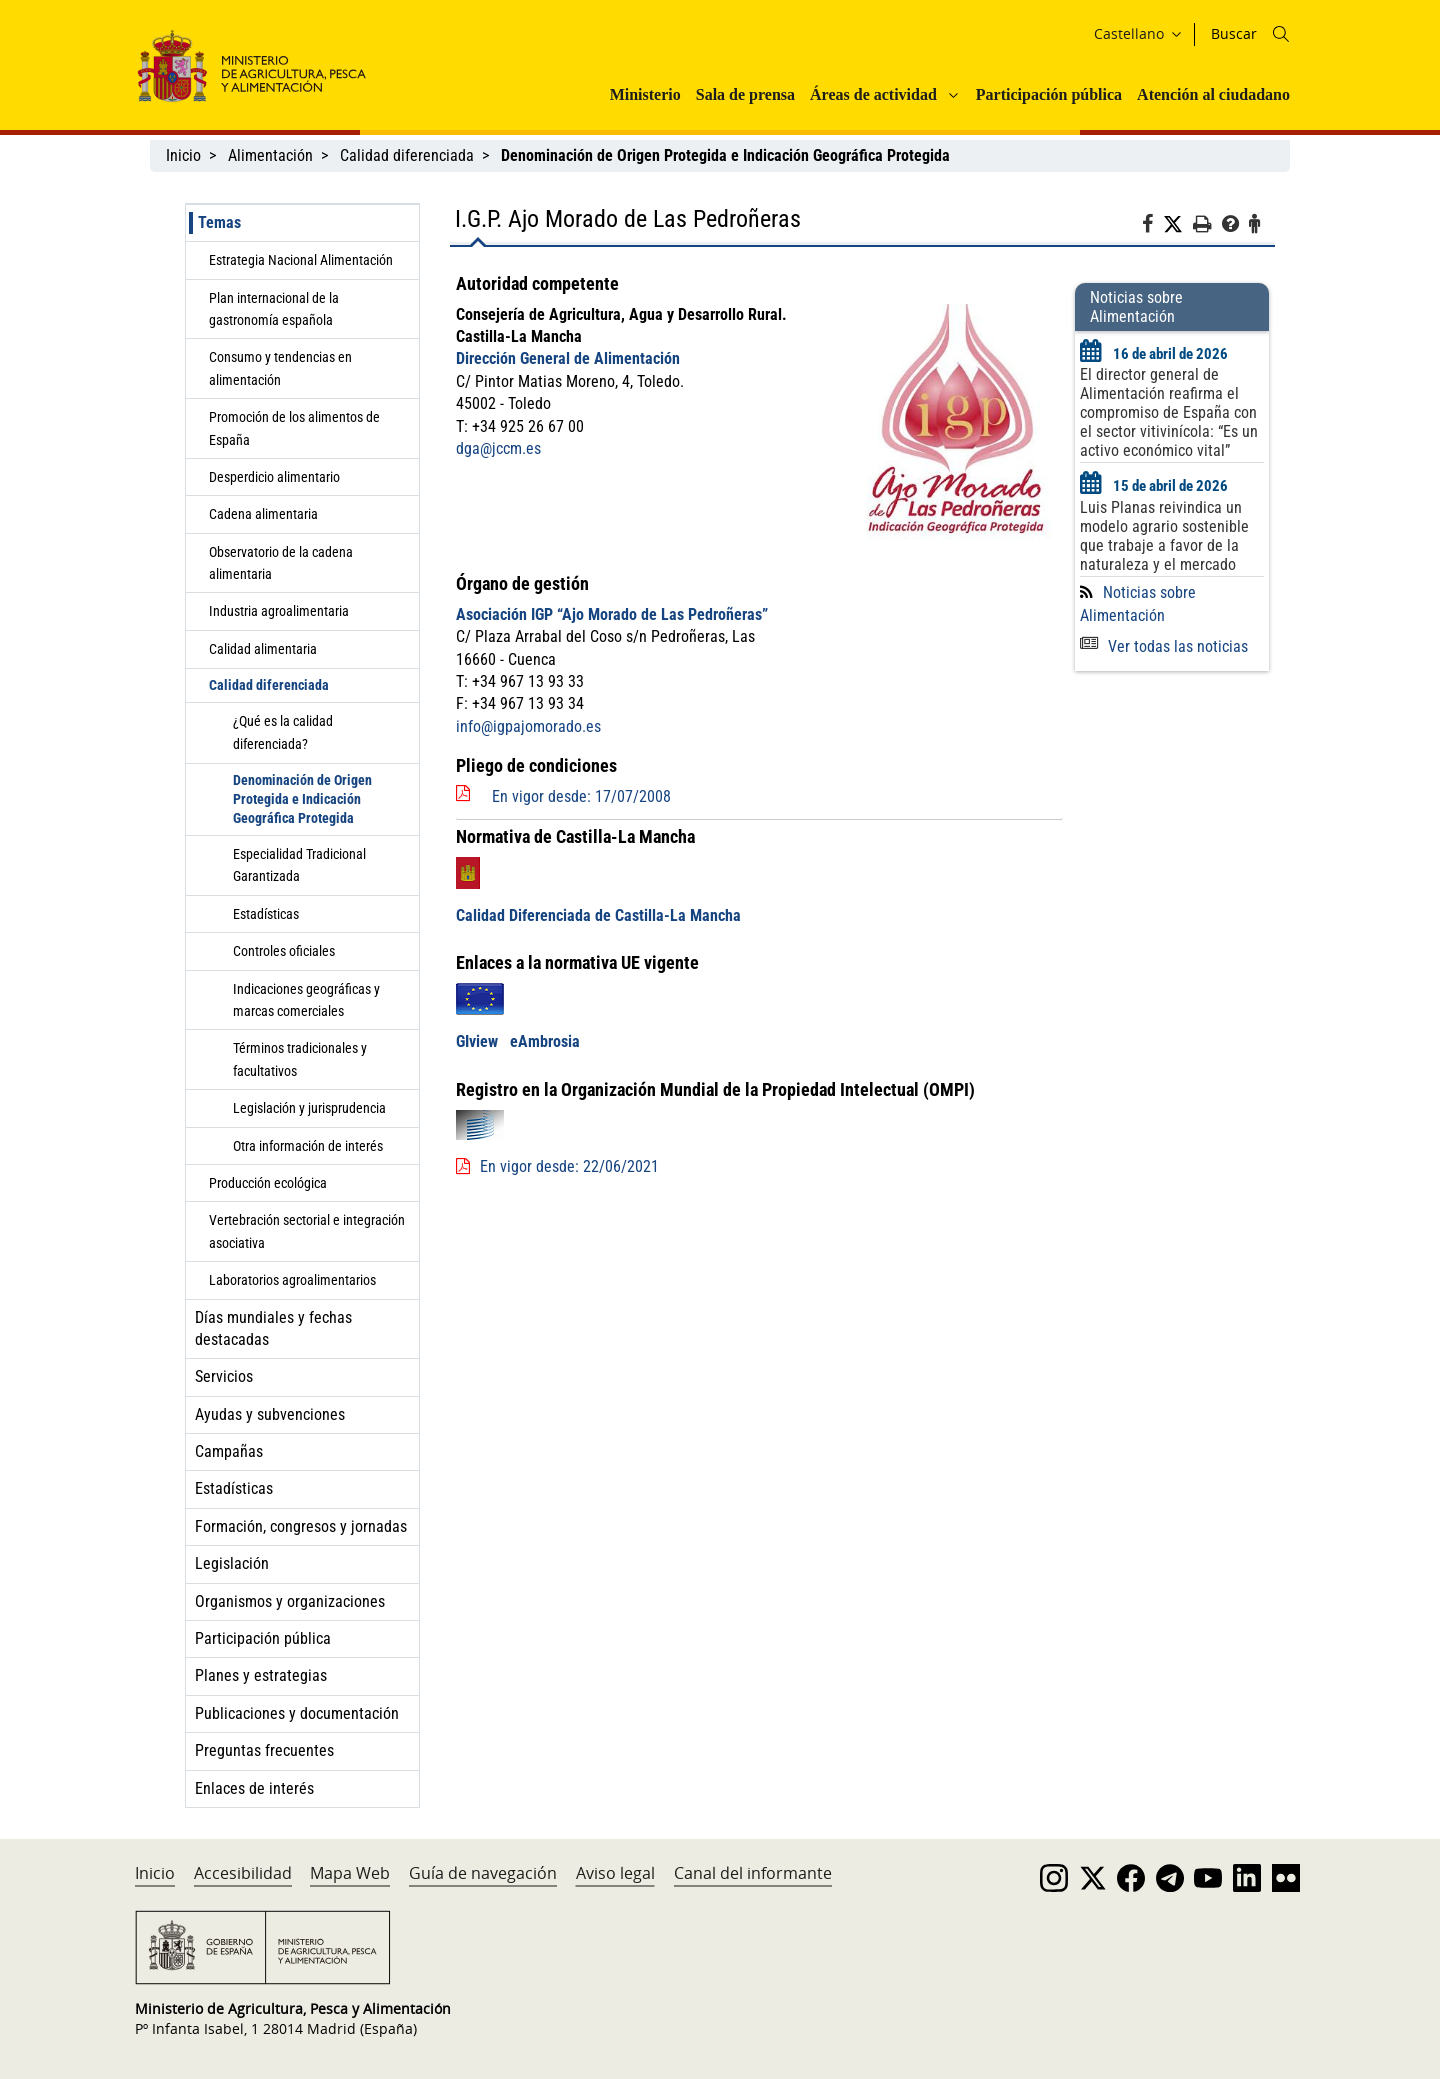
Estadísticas (266, 914)
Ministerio (645, 94)
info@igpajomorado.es (528, 726)
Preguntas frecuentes (264, 1750)
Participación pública (1049, 94)
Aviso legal (615, 1873)
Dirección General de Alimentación (568, 358)
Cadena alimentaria (263, 514)
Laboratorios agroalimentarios (292, 1280)
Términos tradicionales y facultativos (300, 1059)
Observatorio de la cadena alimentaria (281, 563)
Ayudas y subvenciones (270, 1414)
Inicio (183, 155)
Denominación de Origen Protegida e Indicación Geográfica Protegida (302, 799)
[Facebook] (1152, 227)
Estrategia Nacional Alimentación (301, 260)
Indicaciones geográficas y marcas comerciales (306, 1000)
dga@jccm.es (498, 448)
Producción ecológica (268, 1183)
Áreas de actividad (873, 94)
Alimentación (270, 155)
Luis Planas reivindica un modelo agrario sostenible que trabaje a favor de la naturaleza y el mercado (1164, 536)
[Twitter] (1178, 225)
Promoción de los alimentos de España (294, 428)
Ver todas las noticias (1164, 646)
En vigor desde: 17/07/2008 (581, 796)
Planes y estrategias (261, 1675)
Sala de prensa (745, 94)
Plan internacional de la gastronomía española (274, 309)
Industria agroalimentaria (279, 611)
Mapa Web (350, 1873)
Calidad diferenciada (407, 155)
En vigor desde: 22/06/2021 (569, 1166)
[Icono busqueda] (1281, 34)
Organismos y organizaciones (290, 1601)
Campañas (229, 1451)
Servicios (224, 1376)
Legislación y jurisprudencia (309, 1108)
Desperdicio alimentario (274, 477)
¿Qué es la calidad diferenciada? (283, 732)
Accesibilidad (243, 1873)
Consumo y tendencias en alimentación (280, 368)
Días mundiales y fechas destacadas (273, 1328)
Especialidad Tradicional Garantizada (299, 865)
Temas (219, 222)
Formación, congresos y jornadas (301, 1526)
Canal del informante (753, 1873)
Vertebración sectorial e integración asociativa (307, 1231)
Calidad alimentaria (263, 649)
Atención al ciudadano (1213, 94)
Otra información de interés (308, 1146)
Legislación (232, 1563)
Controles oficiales (284, 951)
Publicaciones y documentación (297, 1713)
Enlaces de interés (254, 1788)
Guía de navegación (483, 1873)
